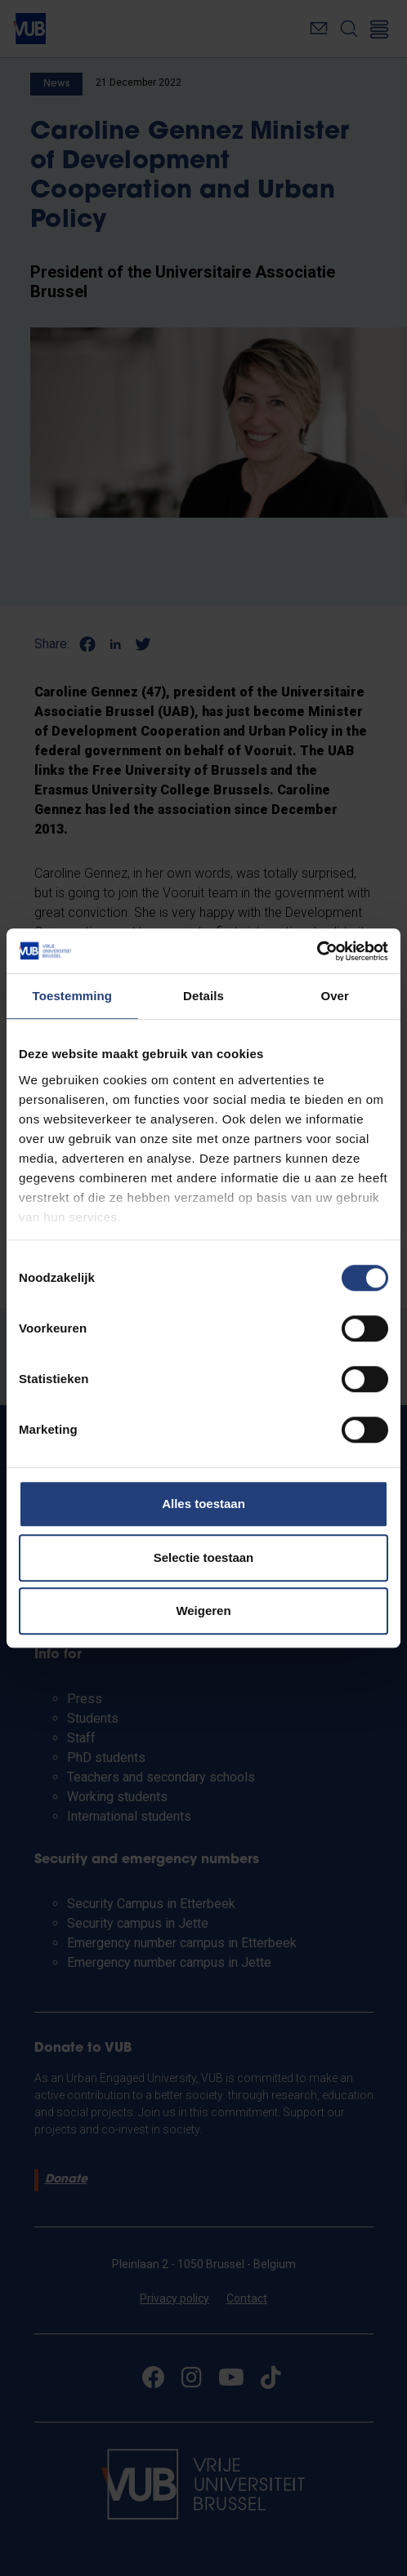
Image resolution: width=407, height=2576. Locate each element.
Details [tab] (203, 996)
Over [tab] (334, 996)
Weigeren (203, 1610)
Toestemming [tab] (73, 996)
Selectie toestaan (204, 1557)
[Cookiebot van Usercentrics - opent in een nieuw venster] (316, 951)
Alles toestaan (203, 1503)
